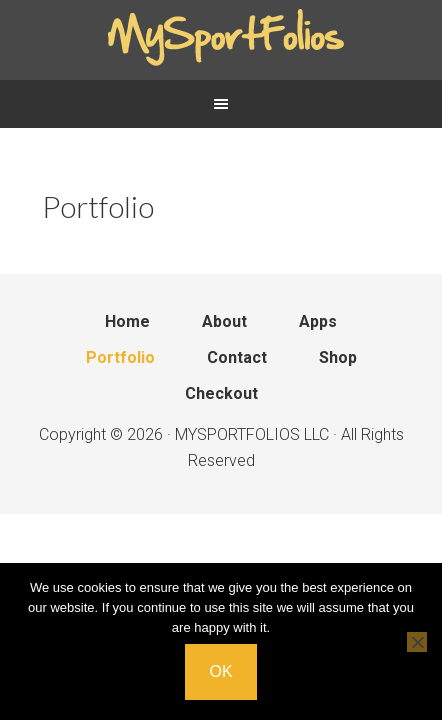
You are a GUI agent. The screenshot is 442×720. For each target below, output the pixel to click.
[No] (417, 642)
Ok (220, 671)
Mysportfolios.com (221, 40)
